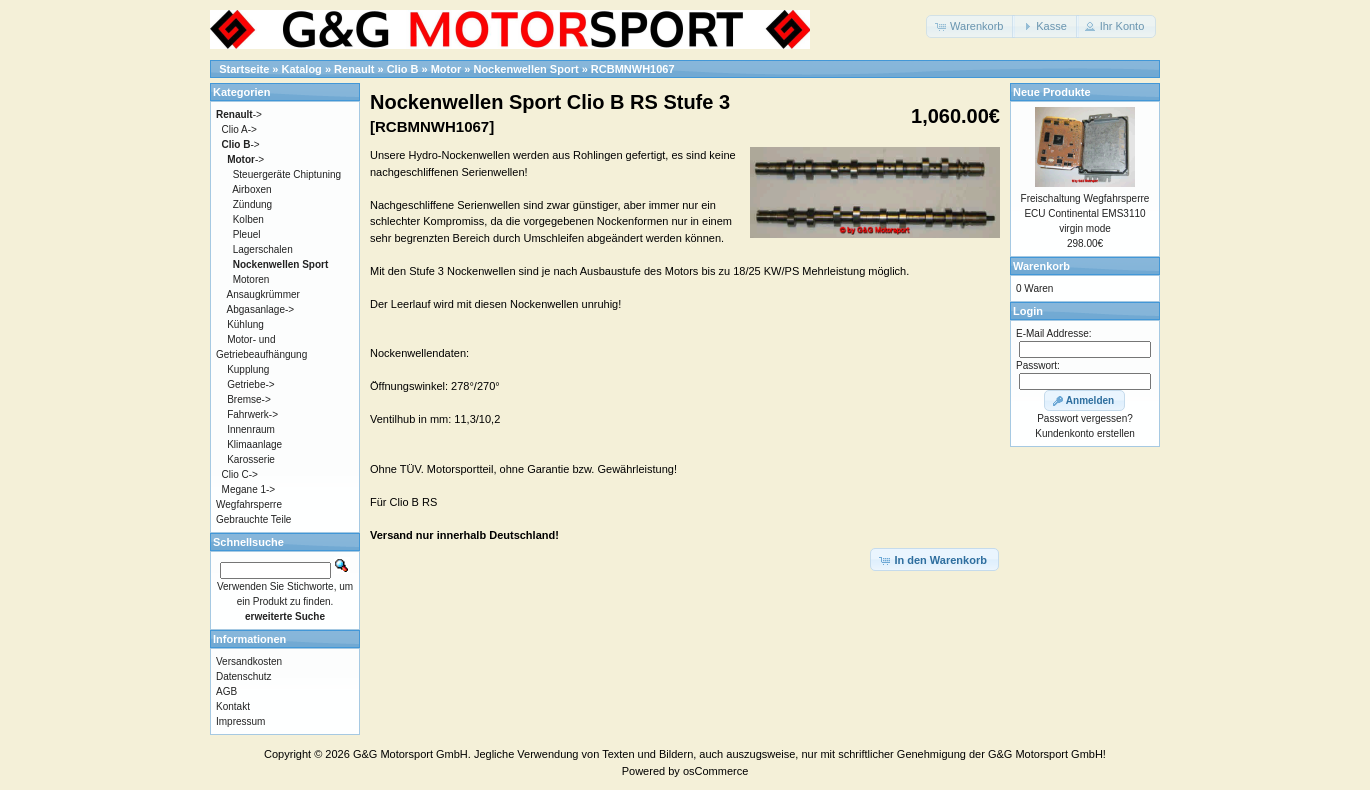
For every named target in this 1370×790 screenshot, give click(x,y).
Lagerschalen (263, 249)
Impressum (240, 721)
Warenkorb (1041, 266)
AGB (226, 691)
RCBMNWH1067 (633, 69)
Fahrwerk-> (252, 414)
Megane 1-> (249, 489)
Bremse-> (249, 399)
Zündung (252, 204)
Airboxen (251, 189)
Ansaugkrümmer (263, 294)
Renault (354, 69)
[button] (970, 26)
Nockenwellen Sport (525, 69)
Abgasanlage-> (261, 309)
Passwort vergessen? (1085, 418)
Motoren (251, 279)
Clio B (403, 69)
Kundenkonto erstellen (1085, 433)
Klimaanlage (254, 444)
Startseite (244, 69)
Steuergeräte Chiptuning (287, 174)
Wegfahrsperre (249, 504)
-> (239, 114)
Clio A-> (239, 129)
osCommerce (715, 771)
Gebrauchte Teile (253, 519)
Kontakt (233, 706)
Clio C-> (240, 474)
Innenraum (251, 429)
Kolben (248, 219)
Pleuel (247, 234)
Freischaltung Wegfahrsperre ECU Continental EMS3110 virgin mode (1085, 213)
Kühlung (245, 324)
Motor (446, 69)
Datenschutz (244, 676)
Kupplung (248, 369)
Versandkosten (249, 661)
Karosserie (251, 459)
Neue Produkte (1052, 92)
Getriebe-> (251, 384)
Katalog (302, 69)
